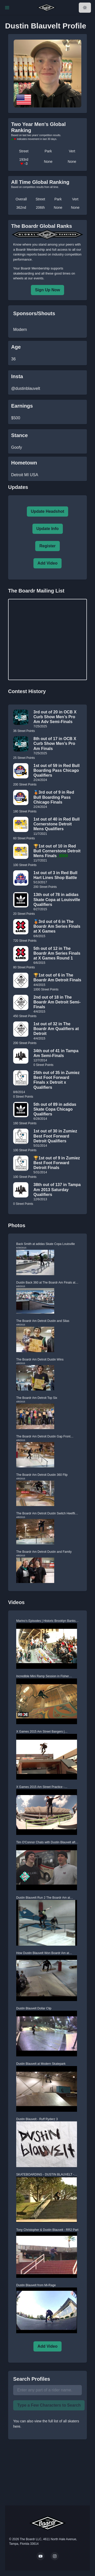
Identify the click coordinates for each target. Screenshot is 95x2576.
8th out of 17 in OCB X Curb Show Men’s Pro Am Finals (54, 743)
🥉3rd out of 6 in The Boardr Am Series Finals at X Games (56, 926)
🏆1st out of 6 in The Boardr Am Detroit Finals (57, 977)
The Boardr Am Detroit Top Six (36, 1398)
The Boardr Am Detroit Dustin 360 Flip (42, 1475)
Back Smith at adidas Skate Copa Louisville (45, 1244)
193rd (23, 161)
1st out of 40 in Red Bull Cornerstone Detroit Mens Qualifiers (56, 824)
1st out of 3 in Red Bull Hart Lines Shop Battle (55, 875)
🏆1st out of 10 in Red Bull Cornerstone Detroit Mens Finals (57, 851)
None (48, 161)
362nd (21, 207)
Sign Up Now (47, 290)
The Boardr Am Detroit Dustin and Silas (42, 1321)
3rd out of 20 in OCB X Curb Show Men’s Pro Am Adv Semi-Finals (55, 717)
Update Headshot (47, 511)
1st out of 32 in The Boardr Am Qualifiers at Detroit (56, 1029)
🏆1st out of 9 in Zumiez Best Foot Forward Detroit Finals (56, 1163)
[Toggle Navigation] (7, 8)
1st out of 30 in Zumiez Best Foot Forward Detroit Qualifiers (55, 1136)
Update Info (47, 528)
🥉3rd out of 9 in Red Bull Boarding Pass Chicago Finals (53, 797)
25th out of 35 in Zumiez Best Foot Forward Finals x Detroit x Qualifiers (56, 1080)
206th (40, 207)
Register (47, 546)
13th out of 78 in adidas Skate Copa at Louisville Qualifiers (56, 899)
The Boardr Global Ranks (41, 226)
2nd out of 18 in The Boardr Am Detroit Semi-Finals (57, 1002)
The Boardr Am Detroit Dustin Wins (40, 1359)
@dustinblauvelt (25, 388)
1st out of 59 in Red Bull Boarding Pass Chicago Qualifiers (56, 770)
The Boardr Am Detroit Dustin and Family (44, 1552)
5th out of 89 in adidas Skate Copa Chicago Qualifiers (54, 1109)
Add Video (47, 563)
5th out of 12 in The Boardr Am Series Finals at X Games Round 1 (56, 953)
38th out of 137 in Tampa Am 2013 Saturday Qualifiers (57, 1189)
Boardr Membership (35, 268)
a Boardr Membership (29, 249)
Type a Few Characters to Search (49, 2405)
